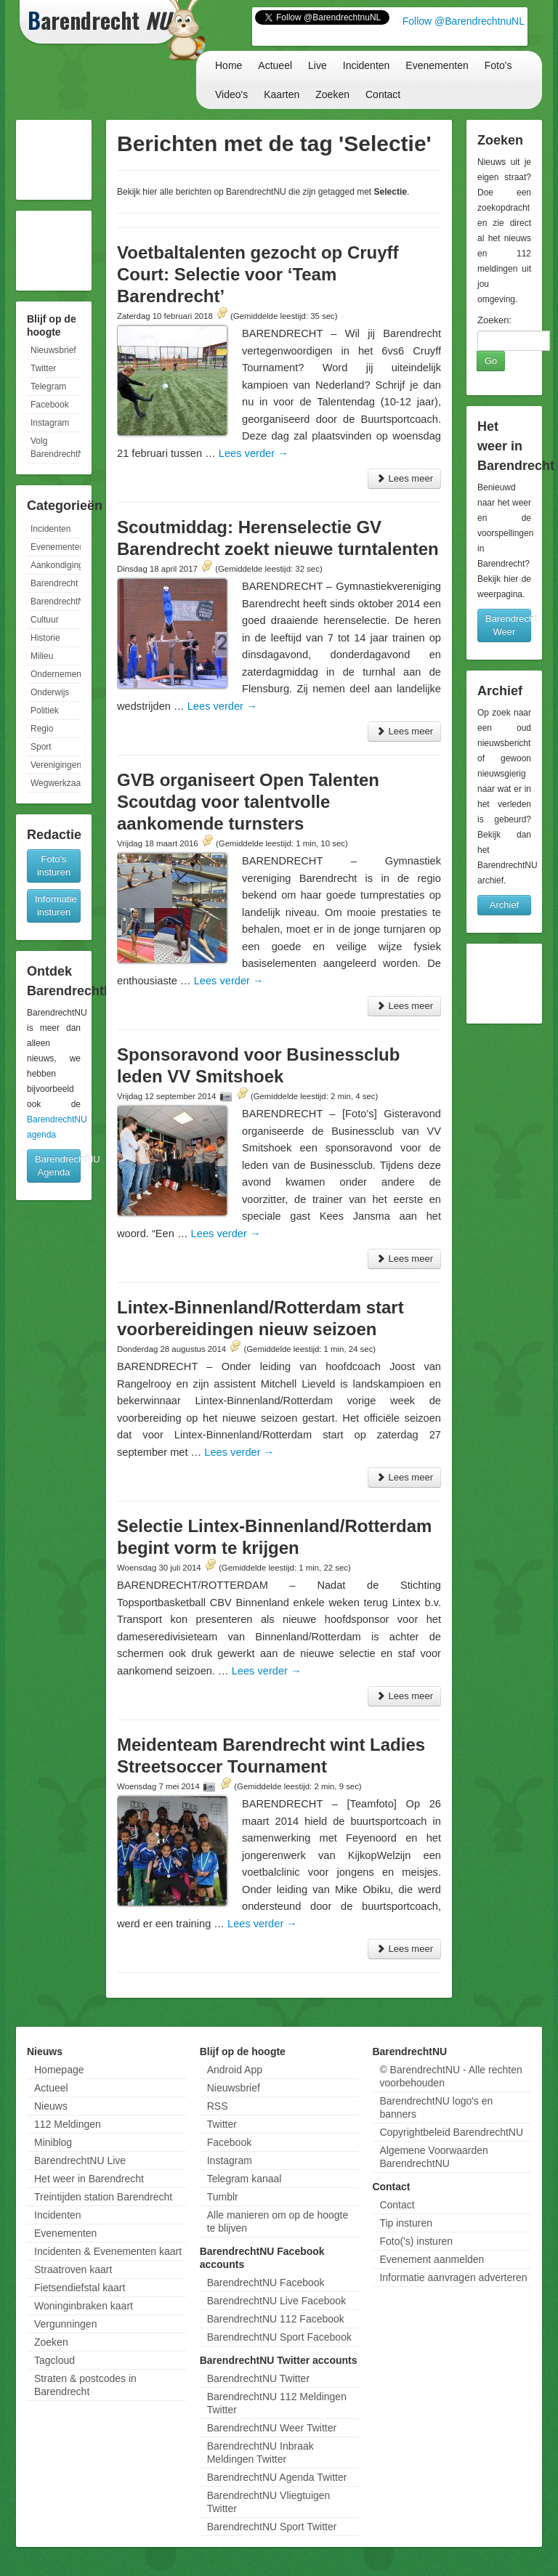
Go (491, 360)
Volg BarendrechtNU (56, 447)
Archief (504, 904)
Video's (231, 94)
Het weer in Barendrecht (89, 2178)
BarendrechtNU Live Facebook (276, 2300)
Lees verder (253, 453)
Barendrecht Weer (508, 625)
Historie (45, 638)
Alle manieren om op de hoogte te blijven (278, 2221)
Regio (42, 729)
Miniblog (53, 2142)
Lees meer (404, 478)
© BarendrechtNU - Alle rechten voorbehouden (450, 2076)
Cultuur (45, 620)
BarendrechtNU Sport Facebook (279, 2337)
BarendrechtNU (56, 601)
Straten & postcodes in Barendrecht (85, 2385)
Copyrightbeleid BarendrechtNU (451, 2132)
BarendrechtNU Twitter (258, 2378)
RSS (217, 2106)
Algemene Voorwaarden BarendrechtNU (433, 2156)
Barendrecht (54, 583)
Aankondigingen (56, 565)
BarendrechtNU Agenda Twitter (277, 2477)
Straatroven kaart (73, 2269)
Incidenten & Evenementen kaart (108, 2251)
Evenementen (436, 65)
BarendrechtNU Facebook (266, 2282)
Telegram (48, 386)
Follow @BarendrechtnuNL (464, 21)
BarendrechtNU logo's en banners (436, 2107)
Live (317, 65)
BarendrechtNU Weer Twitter (271, 2428)
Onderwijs (50, 692)
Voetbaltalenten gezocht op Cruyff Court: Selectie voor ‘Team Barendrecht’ (258, 274)
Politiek (45, 710)
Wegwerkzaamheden (56, 783)
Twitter (43, 368)
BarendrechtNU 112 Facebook (275, 2319)
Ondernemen (56, 674)
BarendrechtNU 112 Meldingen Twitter (277, 2403)
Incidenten (366, 65)
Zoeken (332, 94)
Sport (41, 747)
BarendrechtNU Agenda (58, 1166)
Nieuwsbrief (53, 350)
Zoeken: (494, 320)
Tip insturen (405, 2223)
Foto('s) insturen (416, 2241)
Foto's (498, 65)
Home (228, 65)
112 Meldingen (67, 2124)
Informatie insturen (56, 906)
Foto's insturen (53, 866)
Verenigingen (56, 765)
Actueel (275, 65)
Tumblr (222, 2197)
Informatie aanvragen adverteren (453, 2277)
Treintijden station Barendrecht (103, 2197)
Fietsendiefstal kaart (79, 2287)
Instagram (50, 423)
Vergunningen (65, 2324)
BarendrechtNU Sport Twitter (272, 2526)
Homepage (59, 2069)
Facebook (50, 405)
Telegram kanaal (244, 2178)
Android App (234, 2069)
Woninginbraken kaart (83, 2306)
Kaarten (281, 94)
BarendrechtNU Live (80, 2160)
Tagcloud (54, 2360)
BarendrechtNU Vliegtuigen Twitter (269, 2502)
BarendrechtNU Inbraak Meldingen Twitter (260, 2452)
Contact (382, 94)
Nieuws (51, 2106)
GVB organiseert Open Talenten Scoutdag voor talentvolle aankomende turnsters (248, 801)
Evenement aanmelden (431, 2259)
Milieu (42, 656)
